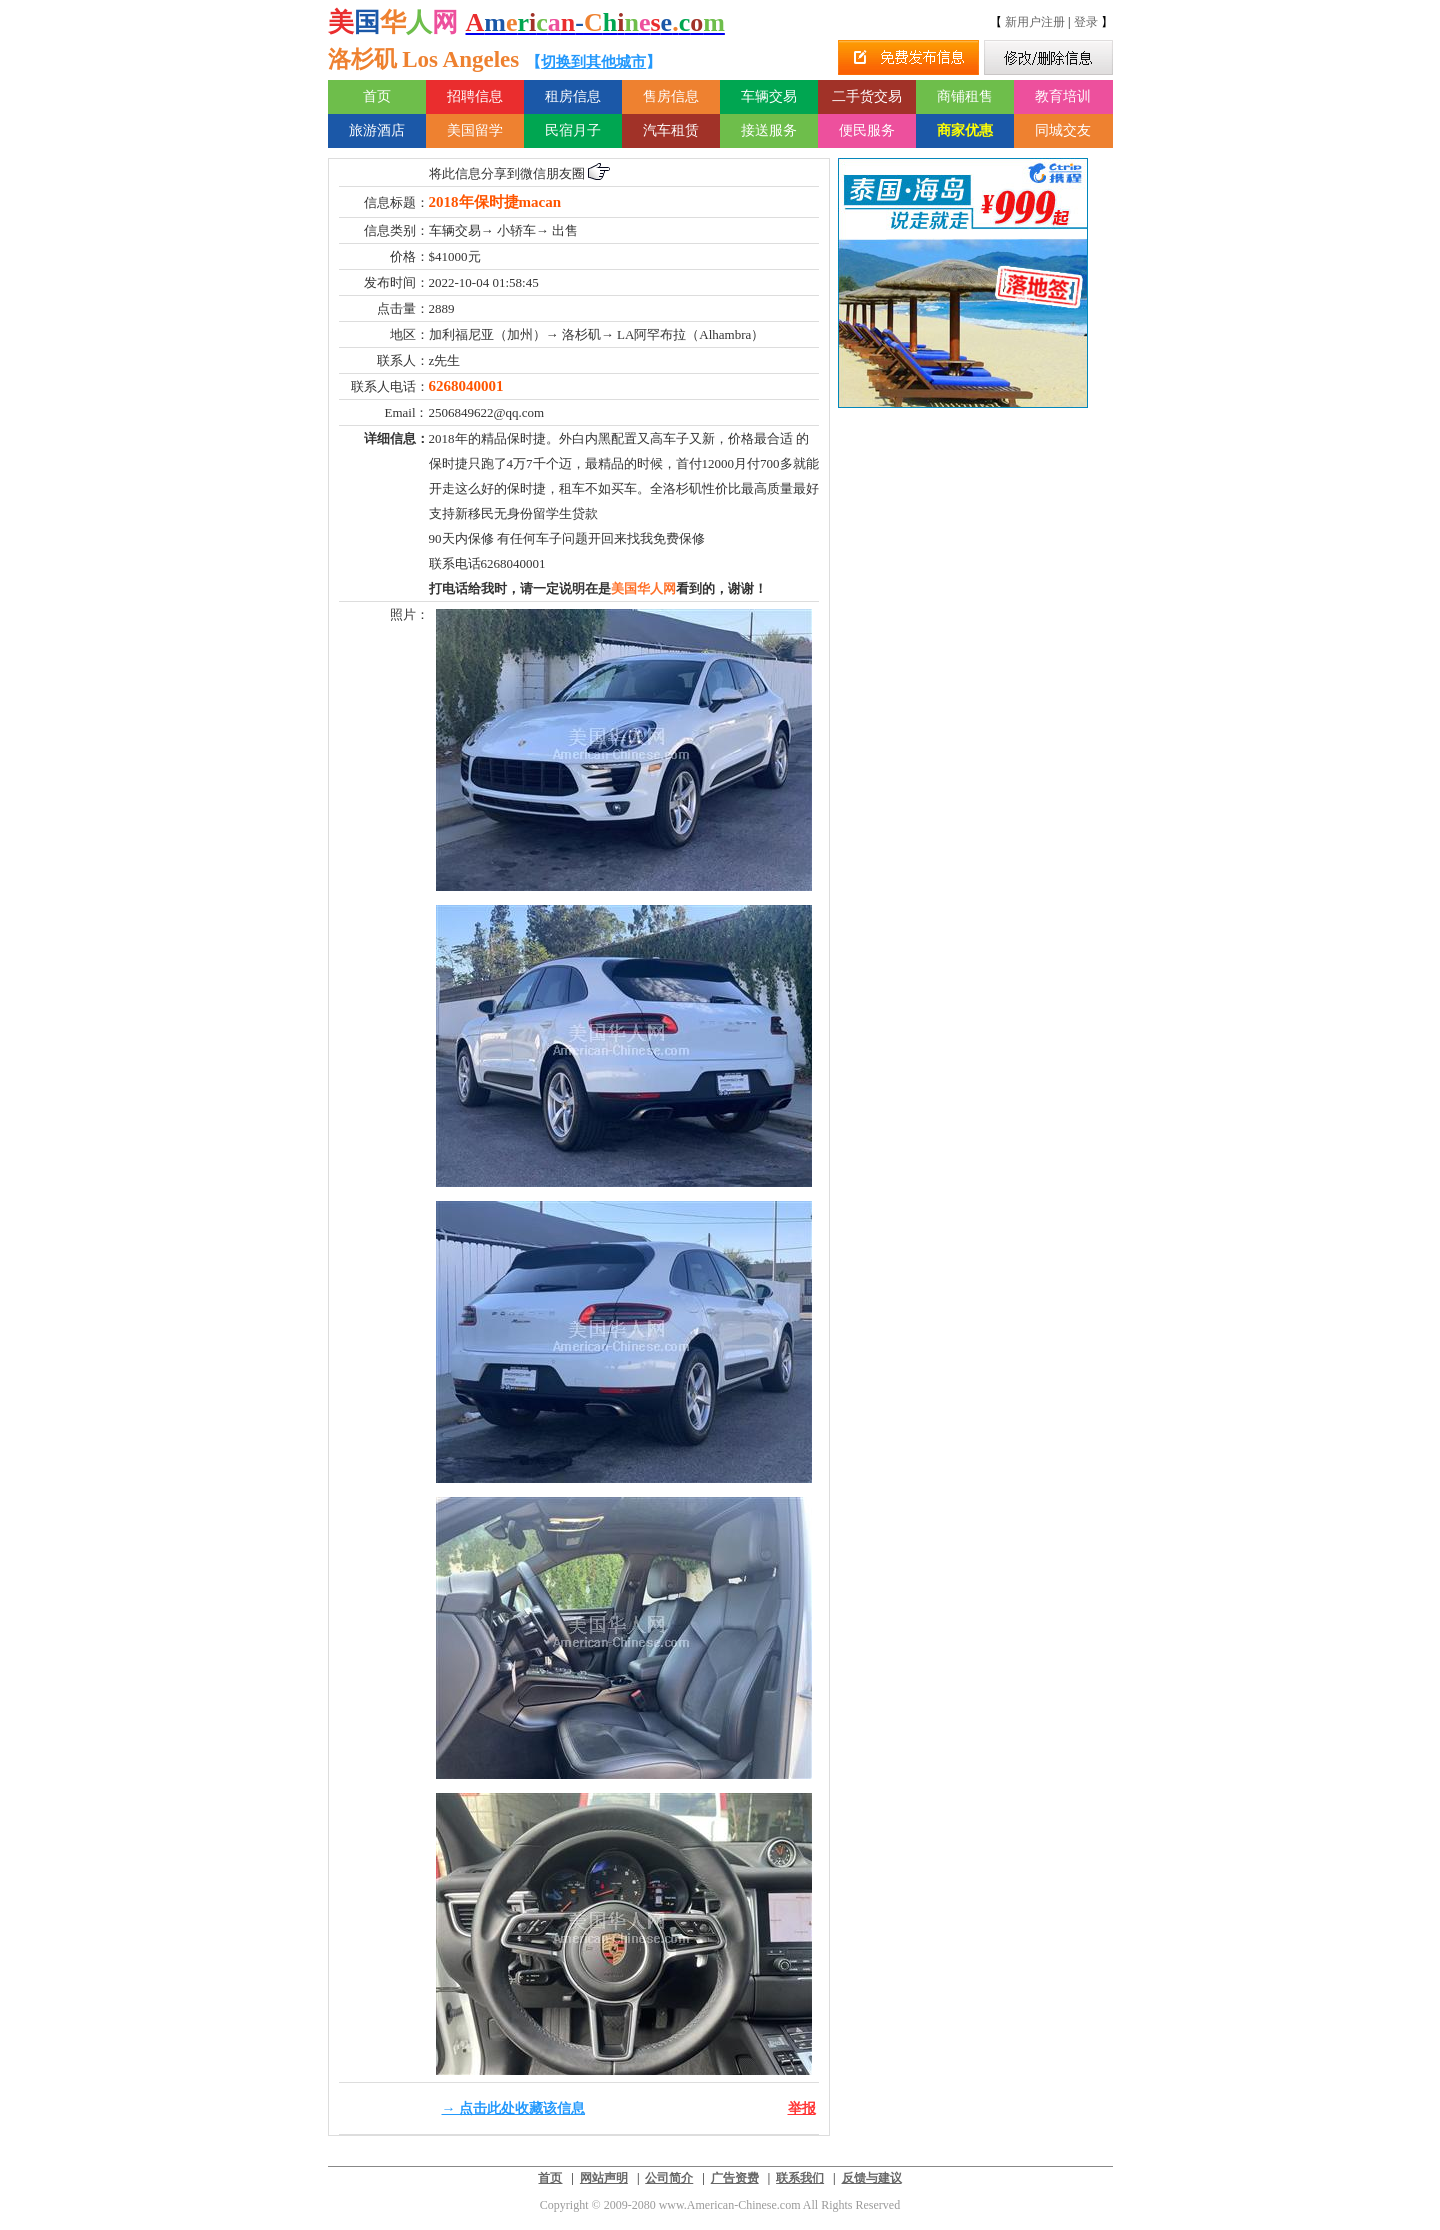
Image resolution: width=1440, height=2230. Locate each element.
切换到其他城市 (593, 62)
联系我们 (800, 2178)
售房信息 (671, 96)
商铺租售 (965, 96)
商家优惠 (965, 130)
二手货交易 (867, 96)
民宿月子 (573, 130)
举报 (802, 2108)
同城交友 (1063, 130)
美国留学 (475, 130)
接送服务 (769, 130)
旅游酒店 (377, 130)
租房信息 (573, 96)
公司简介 (669, 2178)
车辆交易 (769, 96)
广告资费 (735, 2178)
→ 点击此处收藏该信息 (514, 2108)
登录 (1086, 22)
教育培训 (1063, 96)
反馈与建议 (872, 2178)
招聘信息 (475, 96)
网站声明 (604, 2178)
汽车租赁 (671, 130)
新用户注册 (1035, 22)
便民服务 (867, 130)
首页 (377, 96)
